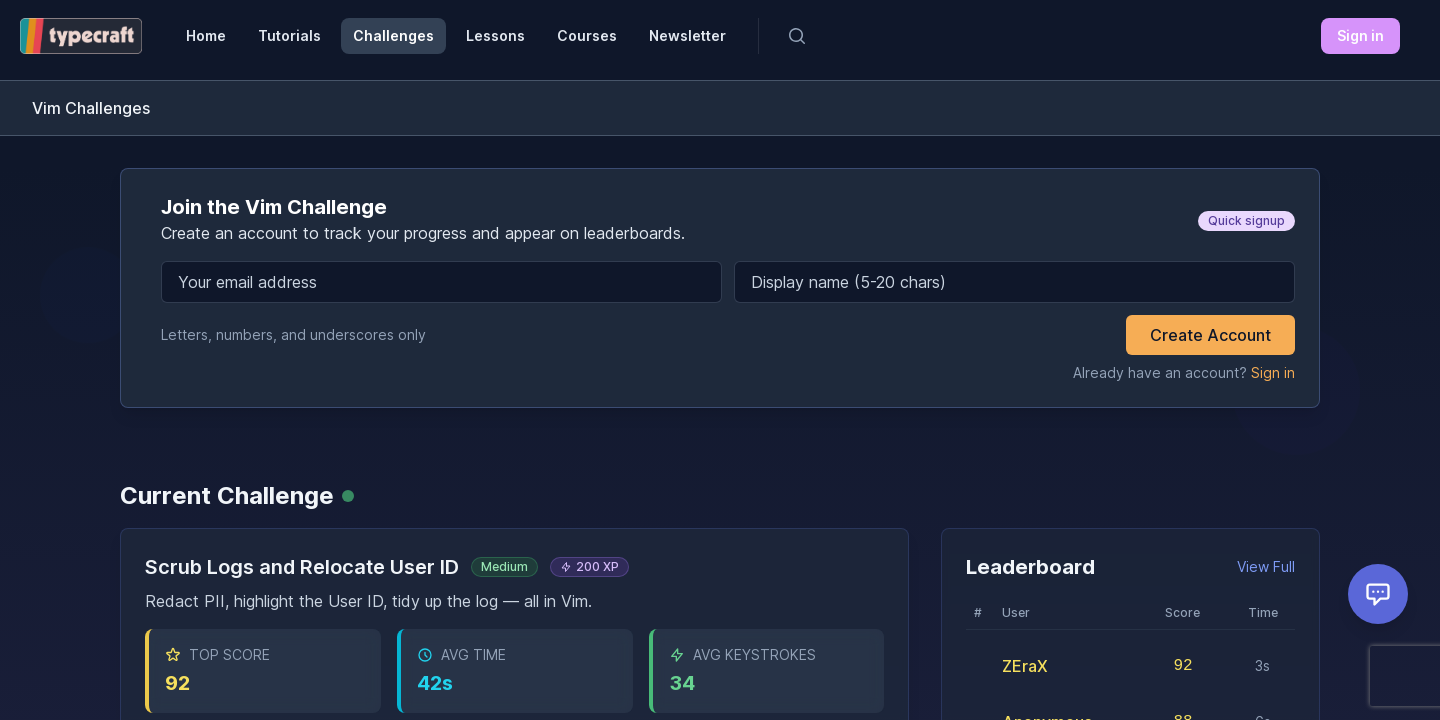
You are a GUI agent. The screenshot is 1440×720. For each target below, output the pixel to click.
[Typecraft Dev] (81, 36)
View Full (1266, 566)
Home (206, 35)
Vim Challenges (91, 108)
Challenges (393, 35)
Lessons (495, 35)
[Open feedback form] (1378, 594)
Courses (587, 35)
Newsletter (687, 35)
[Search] (797, 36)
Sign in (1360, 35)
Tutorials (289, 35)
